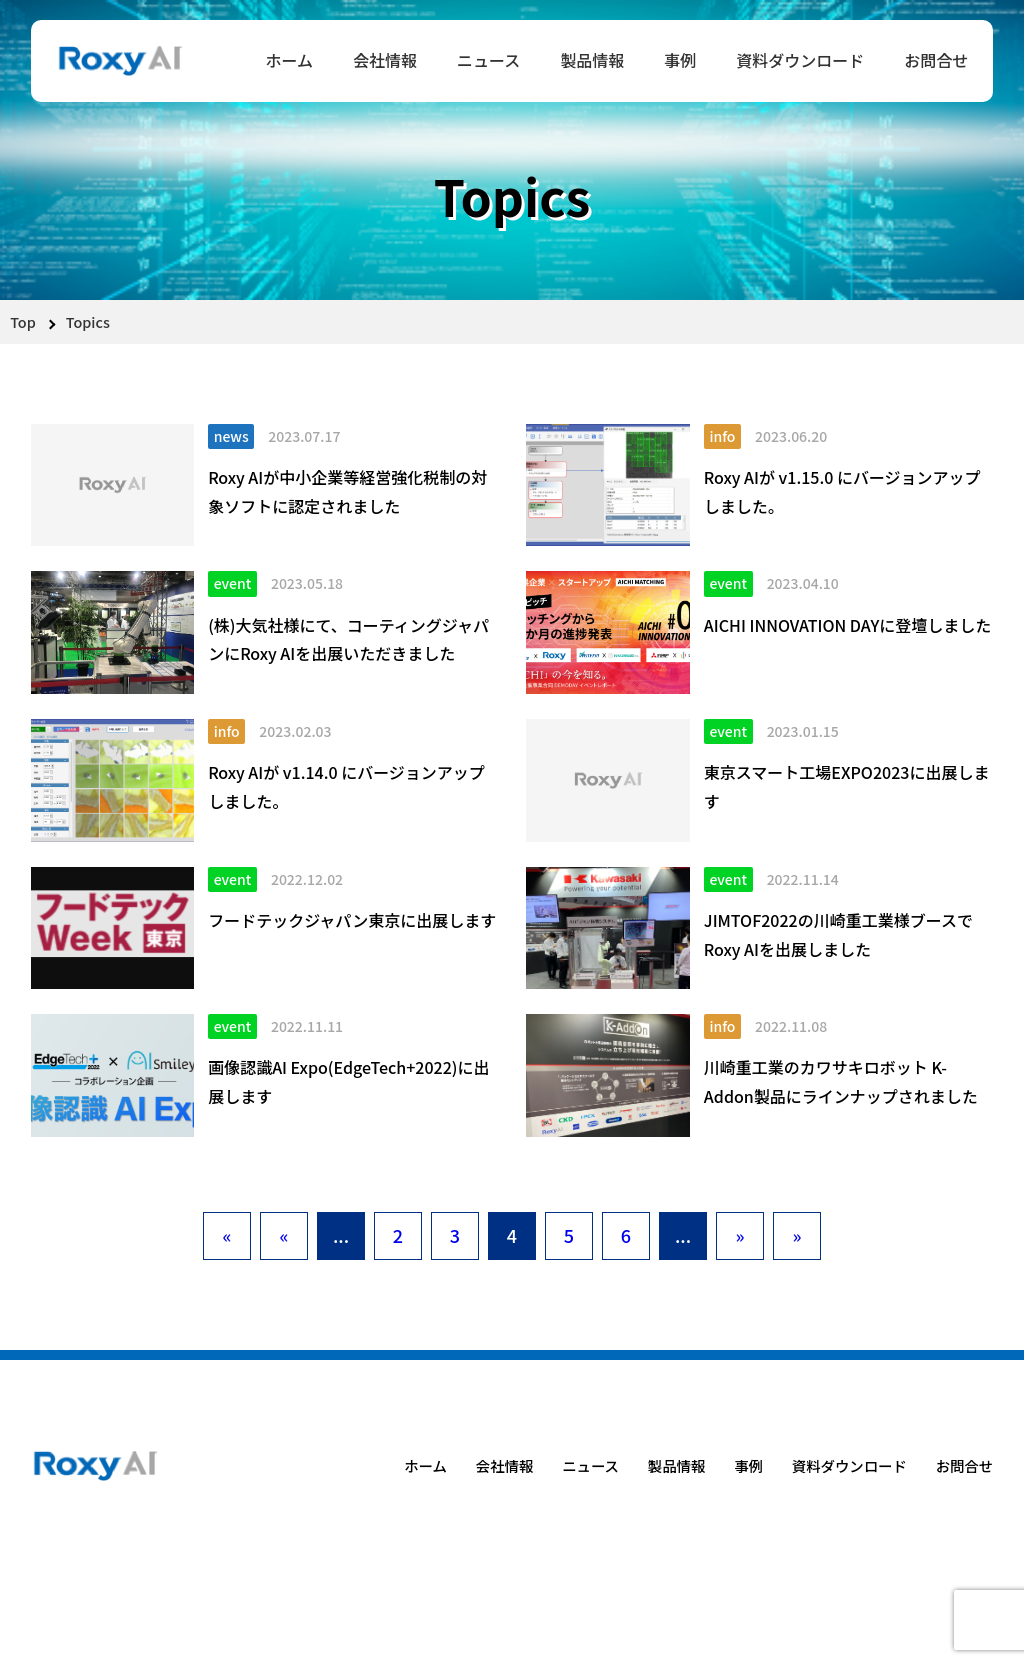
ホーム (289, 60)
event (233, 583)
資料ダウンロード (800, 60)
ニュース (488, 60)
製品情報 (592, 60)
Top (23, 321)
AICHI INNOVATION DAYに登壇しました (847, 625)
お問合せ (936, 60)
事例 (680, 60)
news (231, 436)
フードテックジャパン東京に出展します (352, 920)
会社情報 (385, 60)
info (722, 436)
